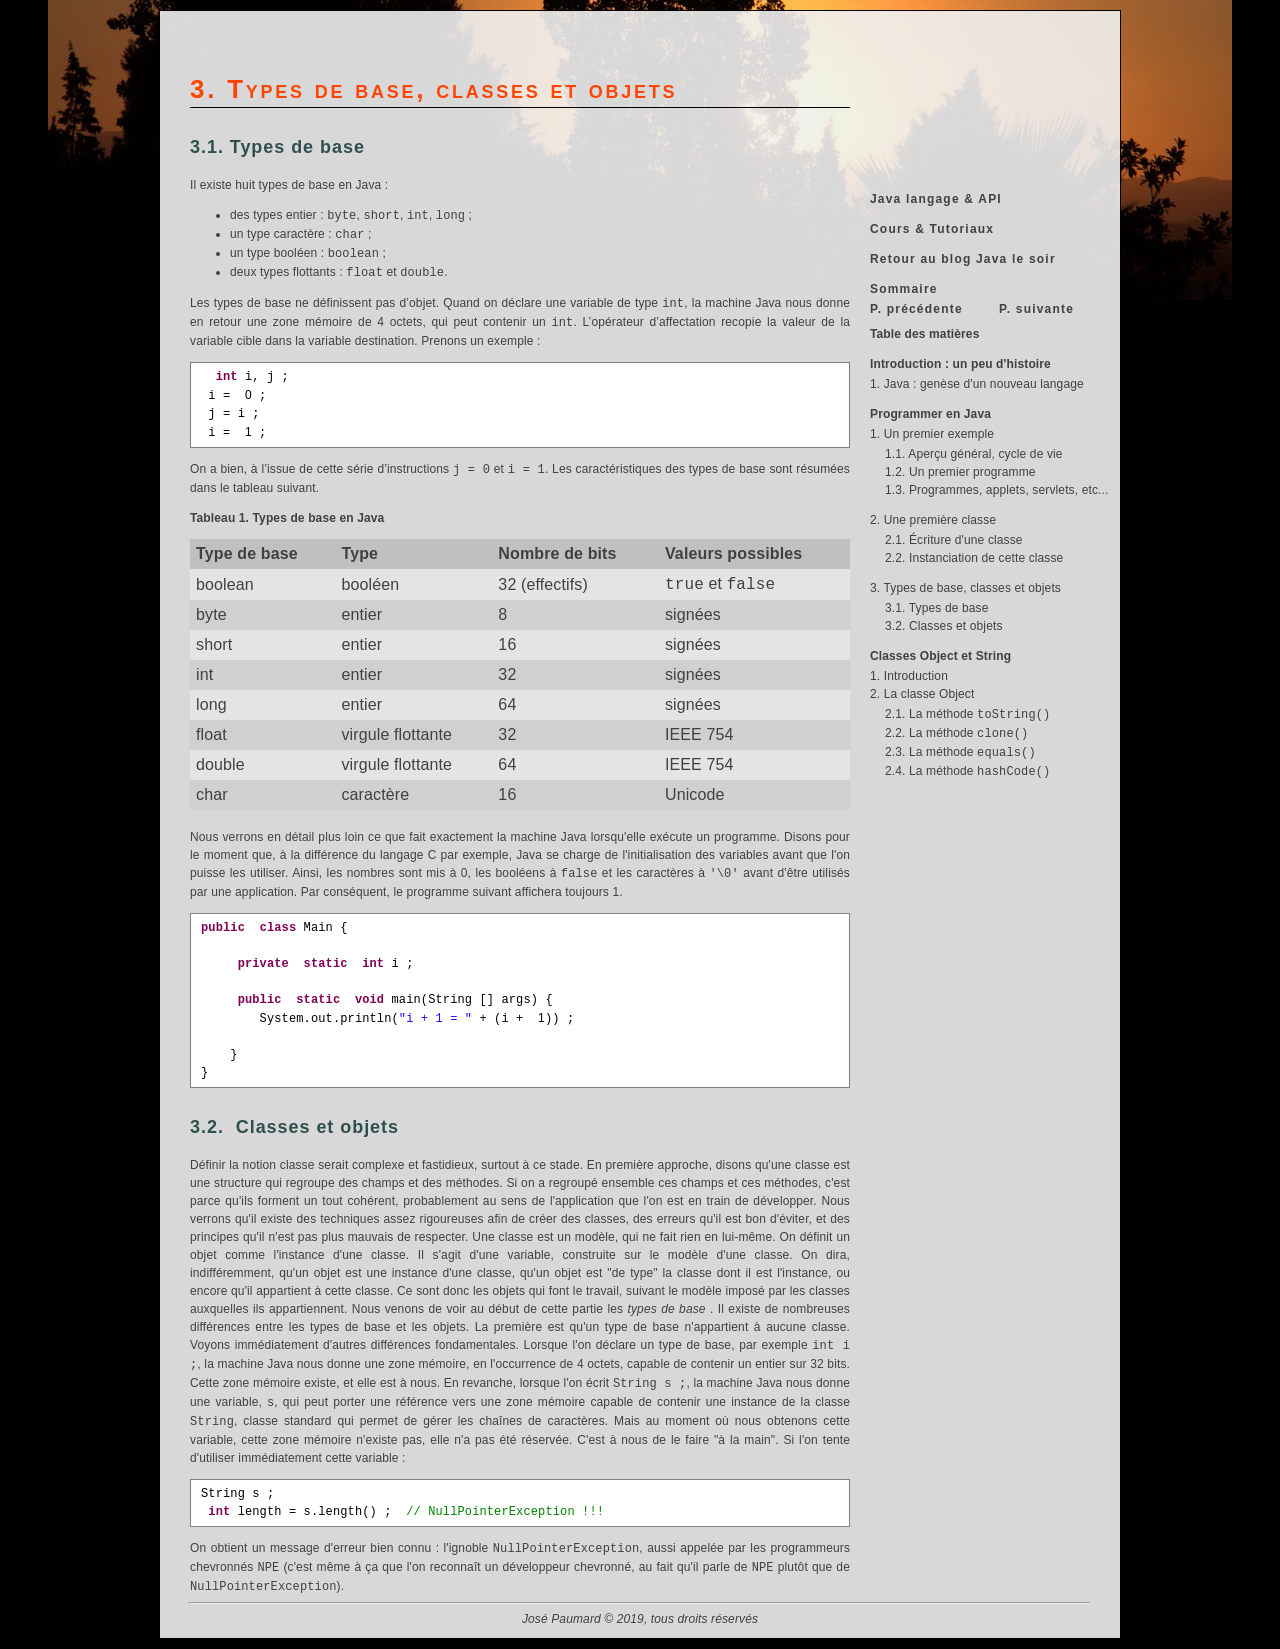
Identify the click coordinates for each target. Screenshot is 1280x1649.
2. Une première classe (933, 520)
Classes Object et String (940, 656)
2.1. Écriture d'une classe (954, 540)
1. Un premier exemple (932, 434)
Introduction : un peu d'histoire (960, 364)
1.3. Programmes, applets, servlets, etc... (996, 490)
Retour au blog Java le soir (963, 259)
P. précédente (916, 309)
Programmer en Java (930, 414)
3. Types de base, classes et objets (965, 588)
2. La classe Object (922, 694)
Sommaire (904, 289)
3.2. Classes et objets (944, 626)
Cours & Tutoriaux (932, 229)
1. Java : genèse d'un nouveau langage (977, 384)
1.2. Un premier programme (960, 472)
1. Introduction (909, 676)
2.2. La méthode (956, 733)
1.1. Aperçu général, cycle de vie (974, 454)
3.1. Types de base (936, 608)
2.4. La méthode (967, 771)
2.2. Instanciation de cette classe (974, 558)
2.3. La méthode (960, 752)
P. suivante (1036, 309)
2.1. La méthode (967, 714)
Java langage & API (936, 199)
